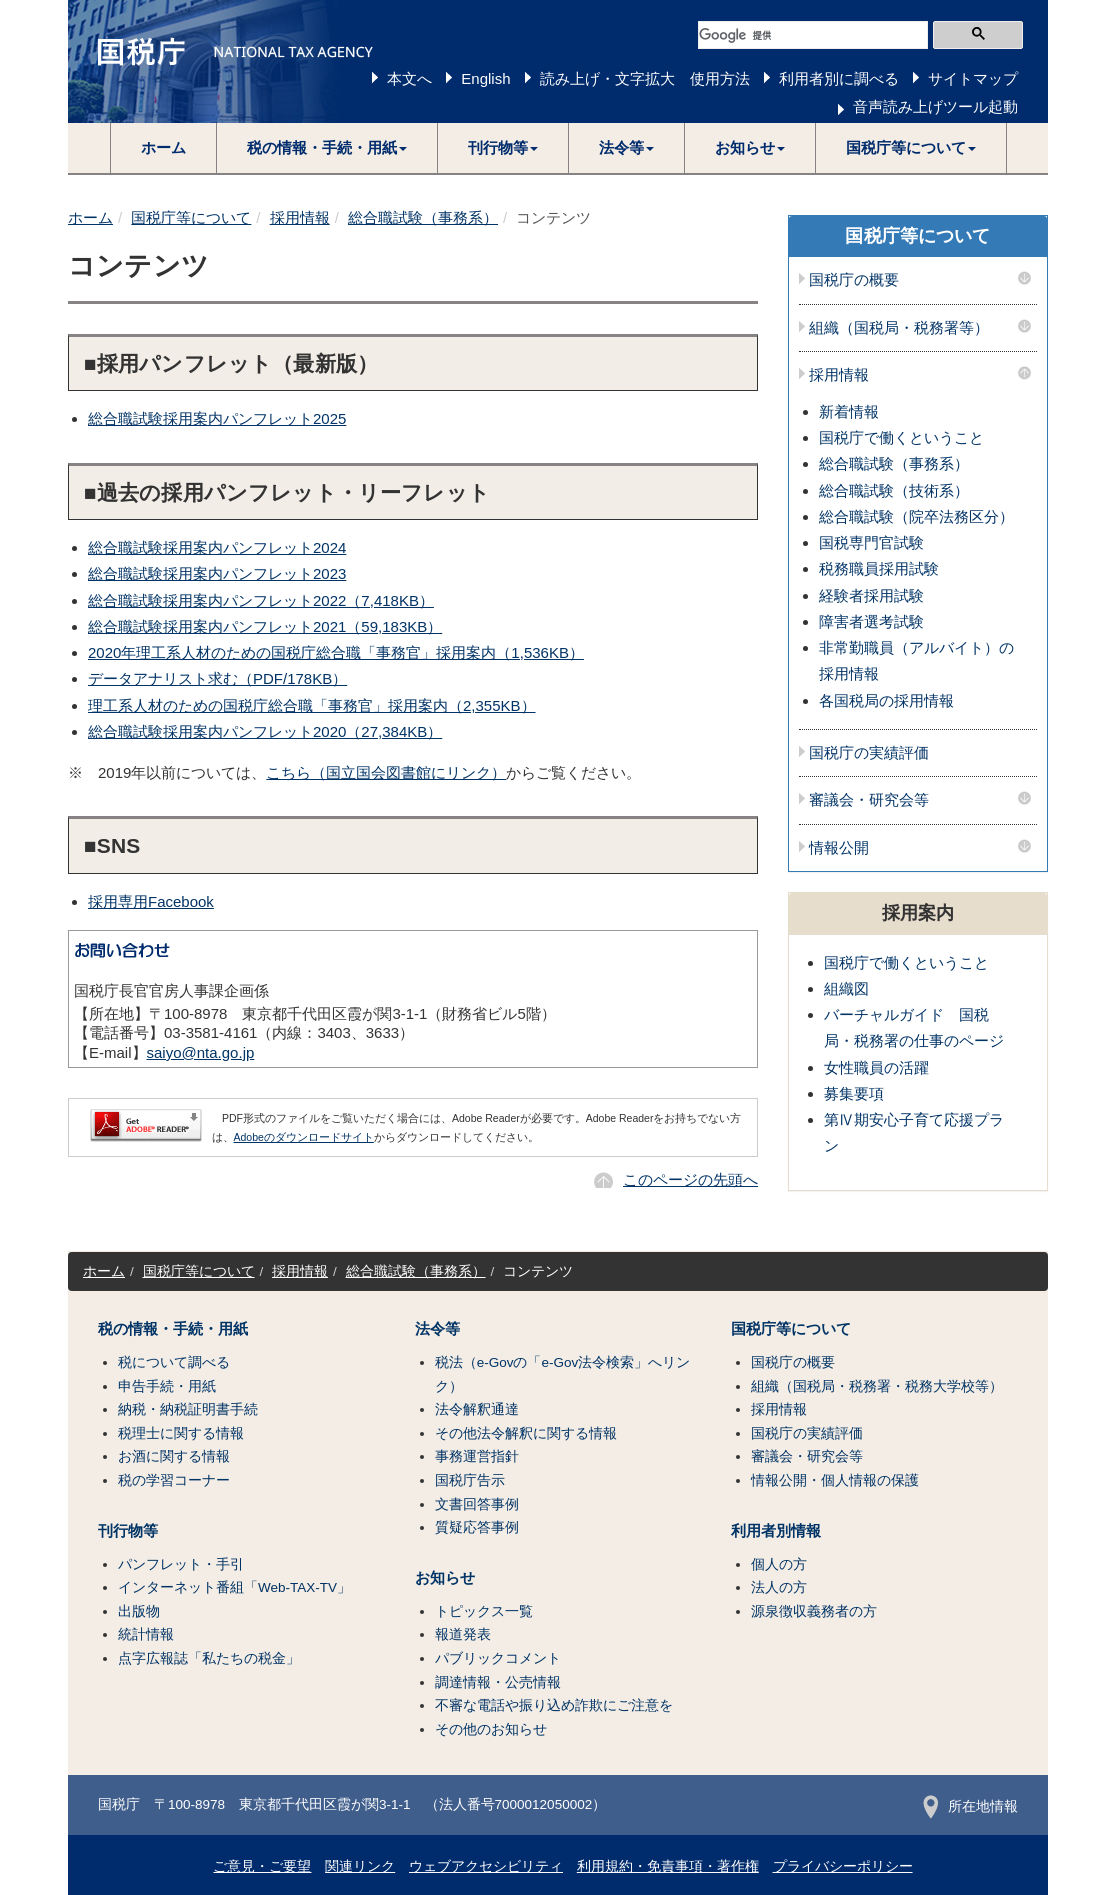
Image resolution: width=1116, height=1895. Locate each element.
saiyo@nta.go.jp (201, 1052)
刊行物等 (128, 1531)
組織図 (846, 988)
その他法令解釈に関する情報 (526, 1433)
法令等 (437, 1329)
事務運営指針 (477, 1456)
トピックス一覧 (484, 1611)
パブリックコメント (498, 1658)
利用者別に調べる (839, 78)
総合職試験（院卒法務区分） (916, 516)
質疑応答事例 (477, 1527)
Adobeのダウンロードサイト (304, 1137)
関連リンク (360, 1866)
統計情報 (146, 1634)
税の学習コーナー (174, 1480)
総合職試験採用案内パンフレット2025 (217, 418)
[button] (327, 148)
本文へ (409, 78)
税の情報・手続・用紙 (173, 1329)
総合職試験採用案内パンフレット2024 (217, 547)
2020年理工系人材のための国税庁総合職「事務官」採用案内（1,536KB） (336, 652)
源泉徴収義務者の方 (814, 1611)
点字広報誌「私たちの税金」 (209, 1658)
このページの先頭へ (690, 1179)
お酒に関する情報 (174, 1456)
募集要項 (854, 1093)
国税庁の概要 (854, 280)
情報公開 (839, 848)
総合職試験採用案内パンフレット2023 (217, 573)
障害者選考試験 (871, 621)
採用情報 (300, 217)
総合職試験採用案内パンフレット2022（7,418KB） (261, 600)
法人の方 (779, 1587)
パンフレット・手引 (181, 1564)
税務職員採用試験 (879, 568)
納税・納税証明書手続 (188, 1409)
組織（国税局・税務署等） (899, 328)
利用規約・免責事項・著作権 (668, 1866)
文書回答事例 (477, 1504)
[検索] (813, 35)
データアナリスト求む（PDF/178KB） (217, 678)
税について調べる (174, 1362)
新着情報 (849, 411)
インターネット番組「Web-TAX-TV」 (234, 1587)
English (485, 78)
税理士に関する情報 (181, 1433)
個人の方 (779, 1564)
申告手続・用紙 (167, 1386)
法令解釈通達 (477, 1409)
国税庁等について (191, 217)
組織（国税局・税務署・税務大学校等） (877, 1386)
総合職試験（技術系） (894, 490)
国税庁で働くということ (901, 437)
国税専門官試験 (871, 542)
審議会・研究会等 (869, 800)
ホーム (163, 147)
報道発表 (463, 1634)
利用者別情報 (776, 1531)
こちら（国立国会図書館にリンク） (386, 772)
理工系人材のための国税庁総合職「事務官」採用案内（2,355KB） (312, 705)
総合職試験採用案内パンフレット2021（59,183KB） (265, 626)
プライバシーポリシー (843, 1866)
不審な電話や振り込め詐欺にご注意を (554, 1705)
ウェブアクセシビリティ (486, 1866)
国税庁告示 (470, 1480)
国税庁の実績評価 (869, 753)
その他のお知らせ (491, 1729)
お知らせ (445, 1578)
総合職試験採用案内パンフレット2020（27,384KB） (265, 731)
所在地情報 (970, 1806)
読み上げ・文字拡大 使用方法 (645, 78)
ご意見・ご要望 (262, 1866)
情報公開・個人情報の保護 (835, 1480)
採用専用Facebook (151, 901)
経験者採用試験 (871, 595)
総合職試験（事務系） (423, 217)
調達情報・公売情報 (498, 1682)
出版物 (139, 1611)
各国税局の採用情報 (886, 700)
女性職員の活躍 (876, 1067)
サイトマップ (973, 78)
